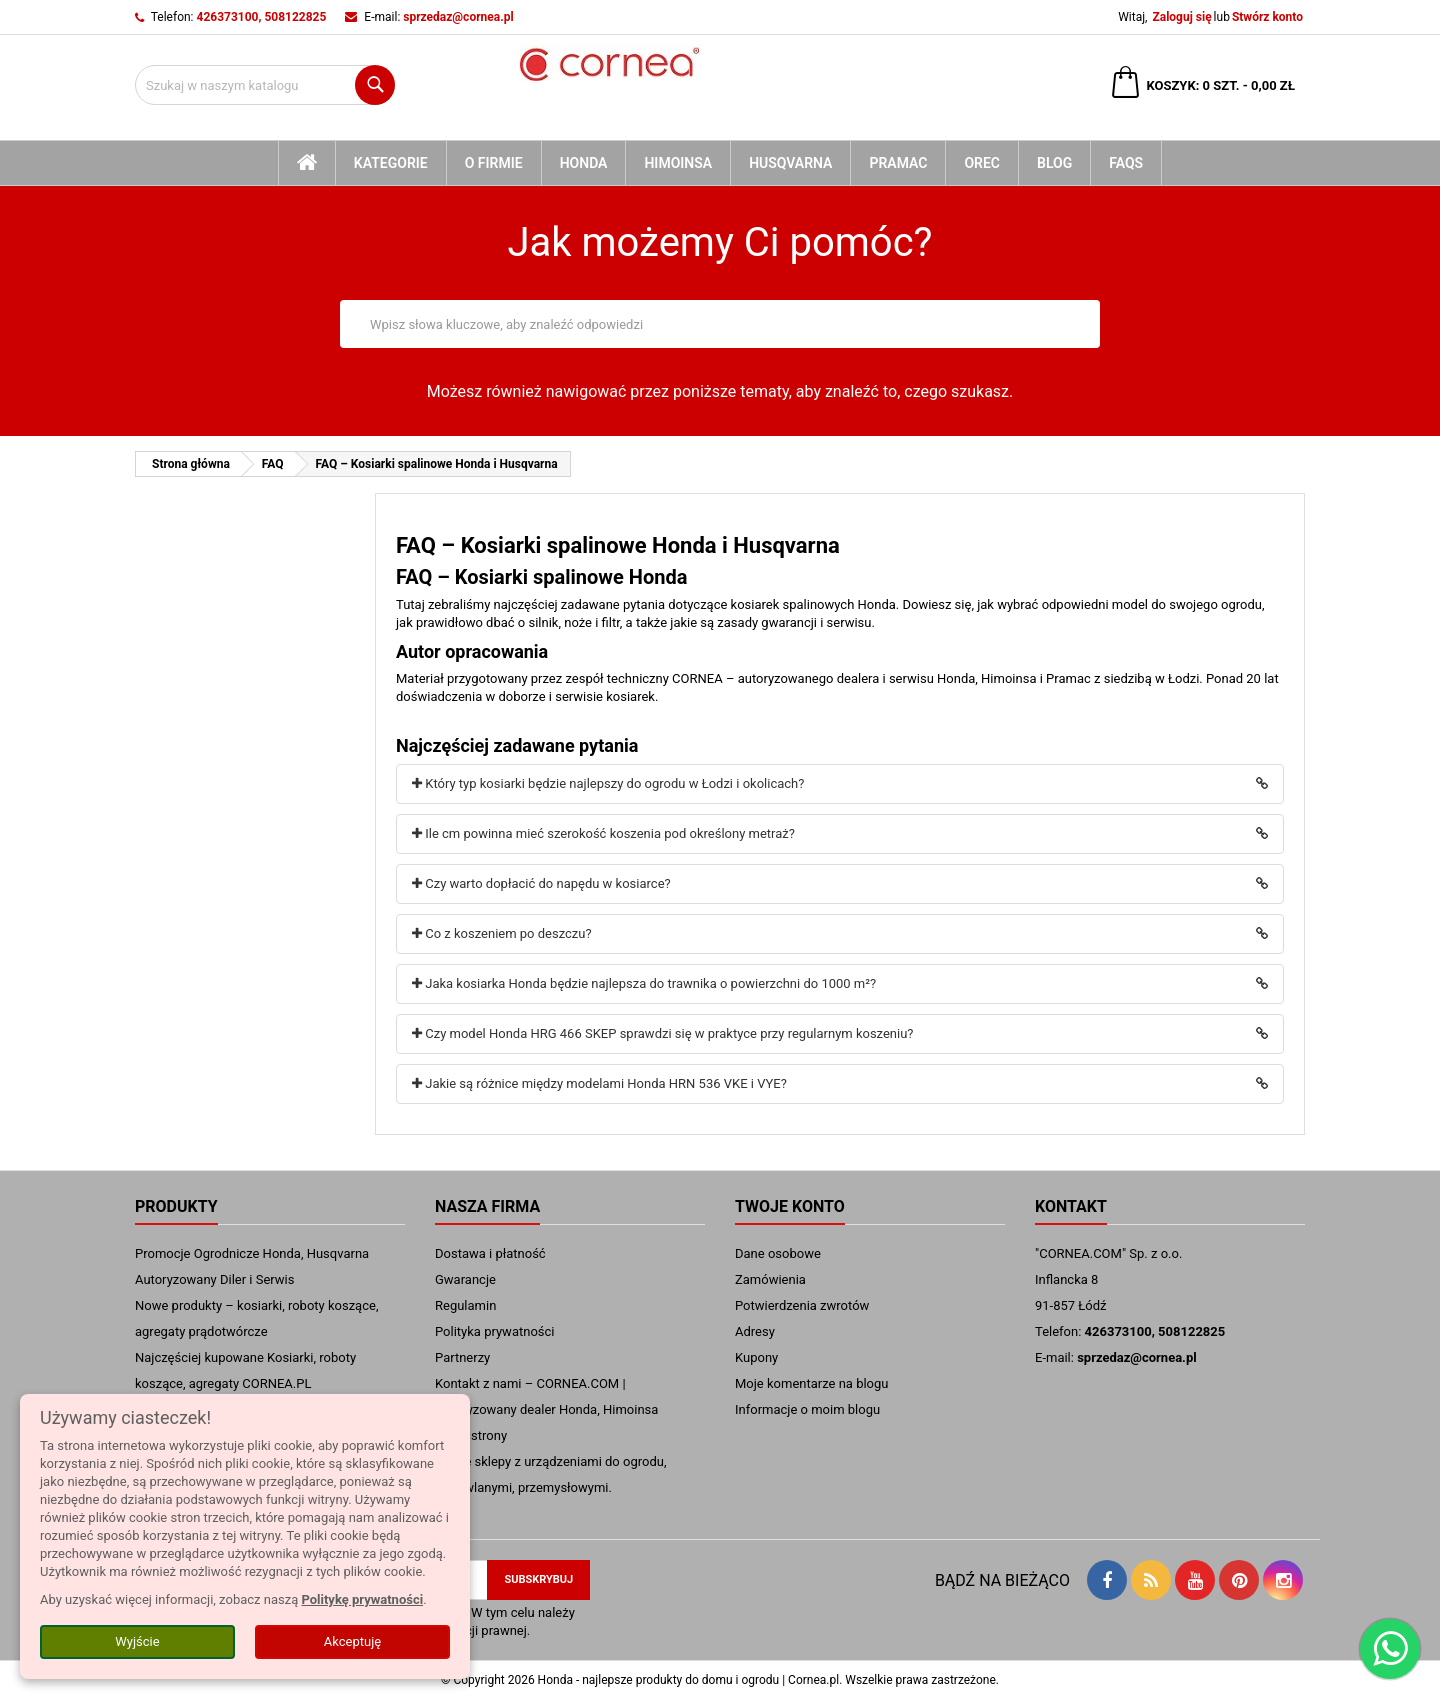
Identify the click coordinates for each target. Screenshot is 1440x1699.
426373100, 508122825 (262, 17)
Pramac (898, 163)
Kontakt (1071, 1206)
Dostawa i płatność (490, 1253)
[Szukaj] (265, 85)
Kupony (756, 1357)
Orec (982, 163)
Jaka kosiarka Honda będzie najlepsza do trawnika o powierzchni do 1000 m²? (644, 983)
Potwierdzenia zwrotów (802, 1305)
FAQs (1126, 163)
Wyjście (137, 1641)
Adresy (755, 1331)
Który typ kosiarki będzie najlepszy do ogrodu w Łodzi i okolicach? (608, 783)
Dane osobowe (778, 1253)
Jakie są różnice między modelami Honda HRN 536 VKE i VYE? (599, 1083)
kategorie (391, 163)
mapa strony (471, 1435)
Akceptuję (352, 1641)
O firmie (494, 163)
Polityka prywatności (494, 1331)
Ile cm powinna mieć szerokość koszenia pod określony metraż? (603, 833)
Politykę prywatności (362, 1599)
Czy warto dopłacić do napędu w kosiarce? (541, 883)
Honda (584, 163)
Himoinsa (678, 163)
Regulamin (465, 1305)
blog (1054, 163)
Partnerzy (462, 1357)
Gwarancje (465, 1279)
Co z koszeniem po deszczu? (502, 933)
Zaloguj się (1181, 17)
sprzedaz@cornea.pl (458, 17)
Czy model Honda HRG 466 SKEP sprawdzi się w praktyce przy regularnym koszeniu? (663, 1033)
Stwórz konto (1267, 17)
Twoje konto (790, 1206)
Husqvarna (790, 163)
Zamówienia (770, 1279)
